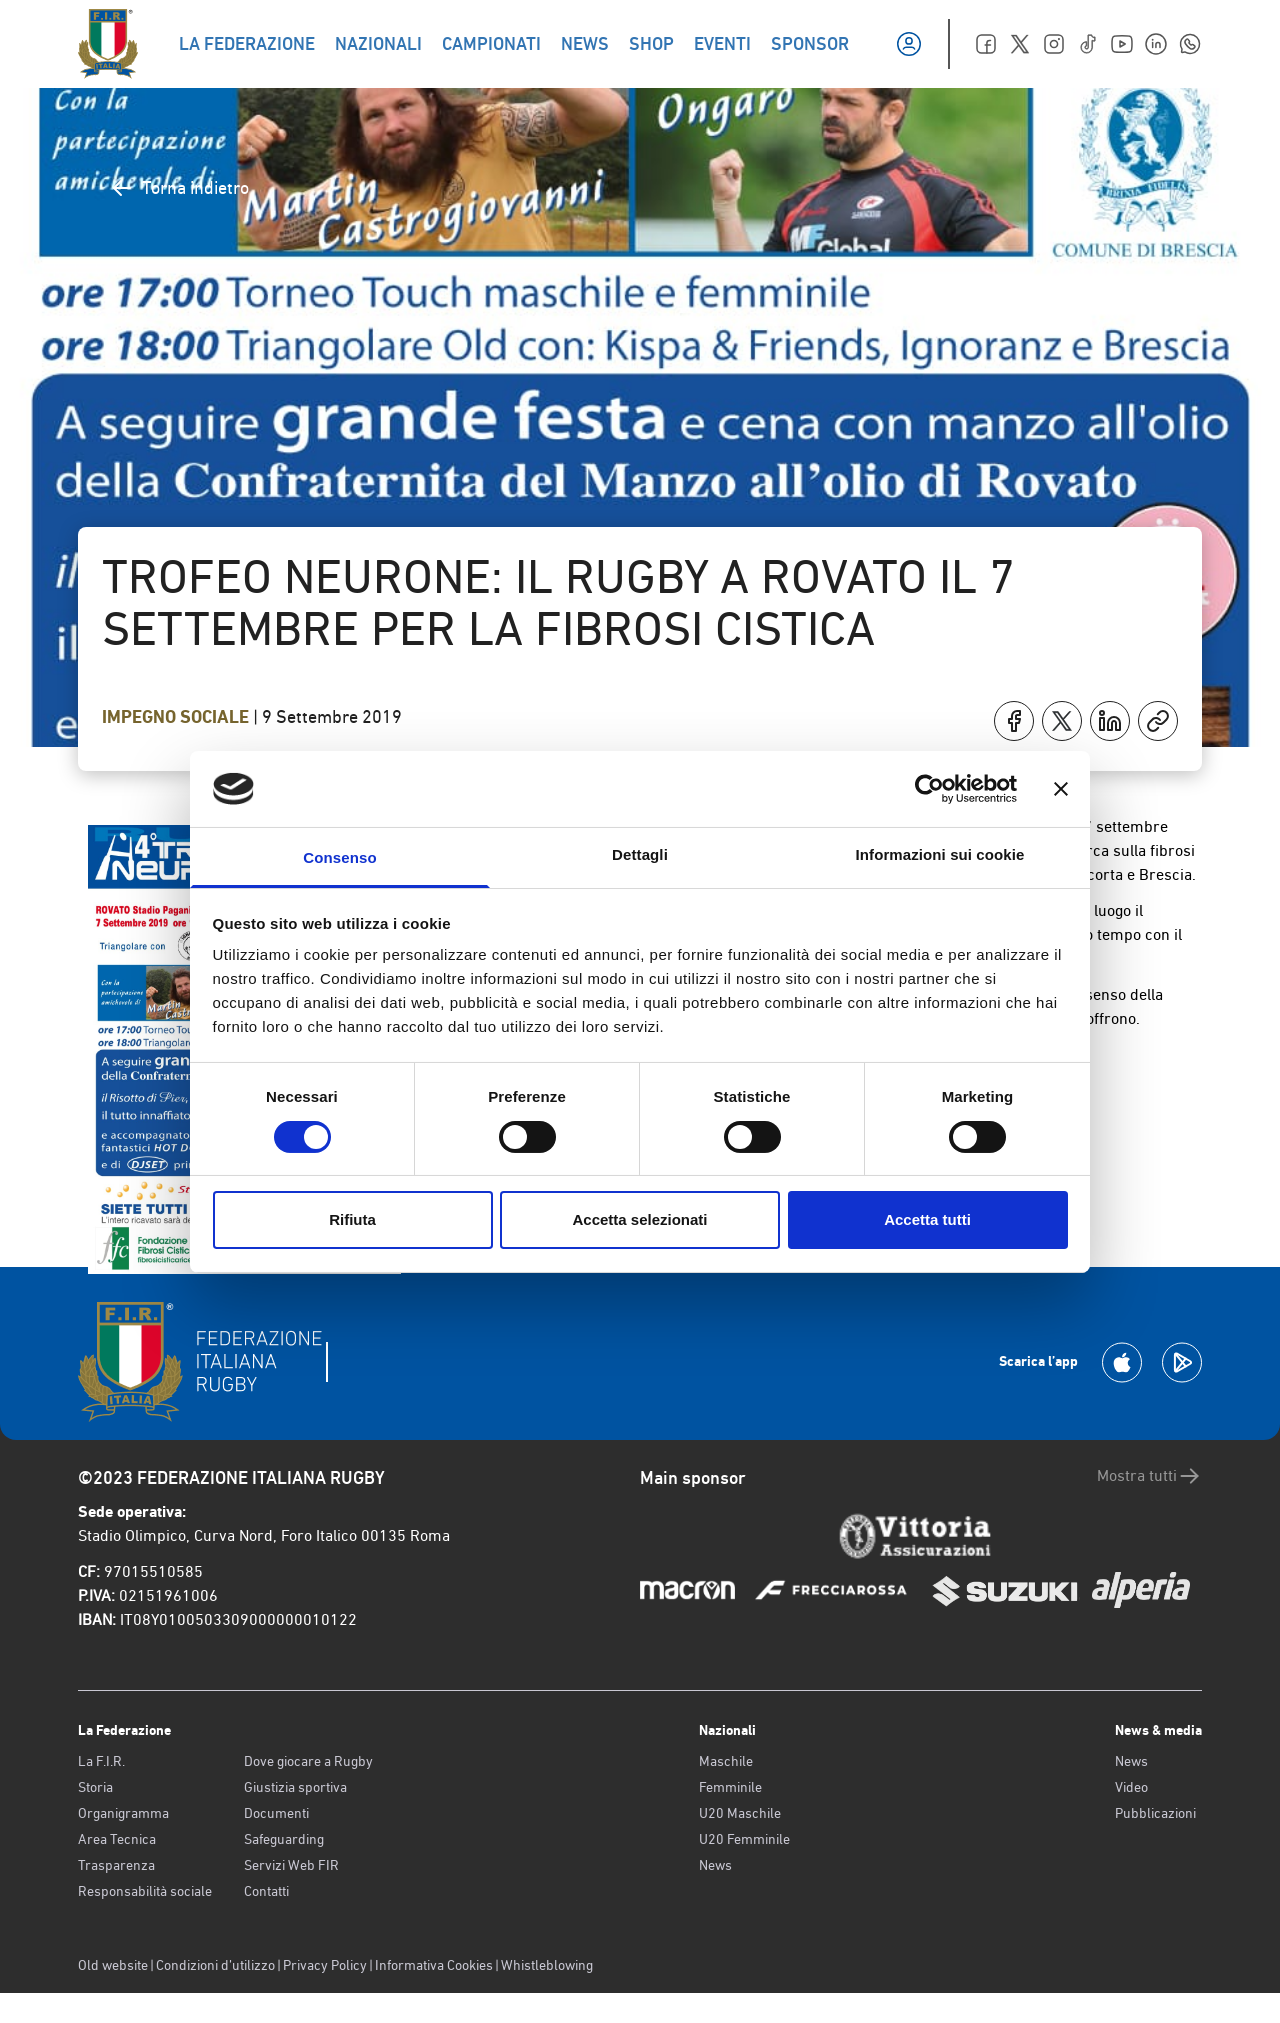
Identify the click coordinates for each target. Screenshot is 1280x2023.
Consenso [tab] (339, 857)
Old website (113, 1965)
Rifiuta (352, 1219)
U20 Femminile (744, 1839)
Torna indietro (179, 188)
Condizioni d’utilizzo (215, 1965)
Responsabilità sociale (145, 1891)
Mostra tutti (1149, 1476)
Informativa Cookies (434, 1965)
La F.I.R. (101, 1761)
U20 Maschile (740, 1813)
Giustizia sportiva (295, 1787)
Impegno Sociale (177, 717)
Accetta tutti (927, 1219)
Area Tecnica (117, 1839)
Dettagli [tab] (640, 854)
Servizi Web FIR (291, 1865)
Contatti (266, 1891)
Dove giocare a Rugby (308, 1761)
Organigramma (123, 1813)
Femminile (730, 1787)
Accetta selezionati (639, 1219)
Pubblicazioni (1155, 1813)
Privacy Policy (325, 1965)
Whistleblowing (547, 1965)
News (715, 1865)
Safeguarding (284, 1839)
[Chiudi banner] (1061, 789)
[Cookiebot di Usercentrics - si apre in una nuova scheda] (929, 789)
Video (1131, 1787)
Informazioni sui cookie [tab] (940, 854)
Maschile (726, 1761)
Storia (95, 1787)
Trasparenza (116, 1865)
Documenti (276, 1813)
